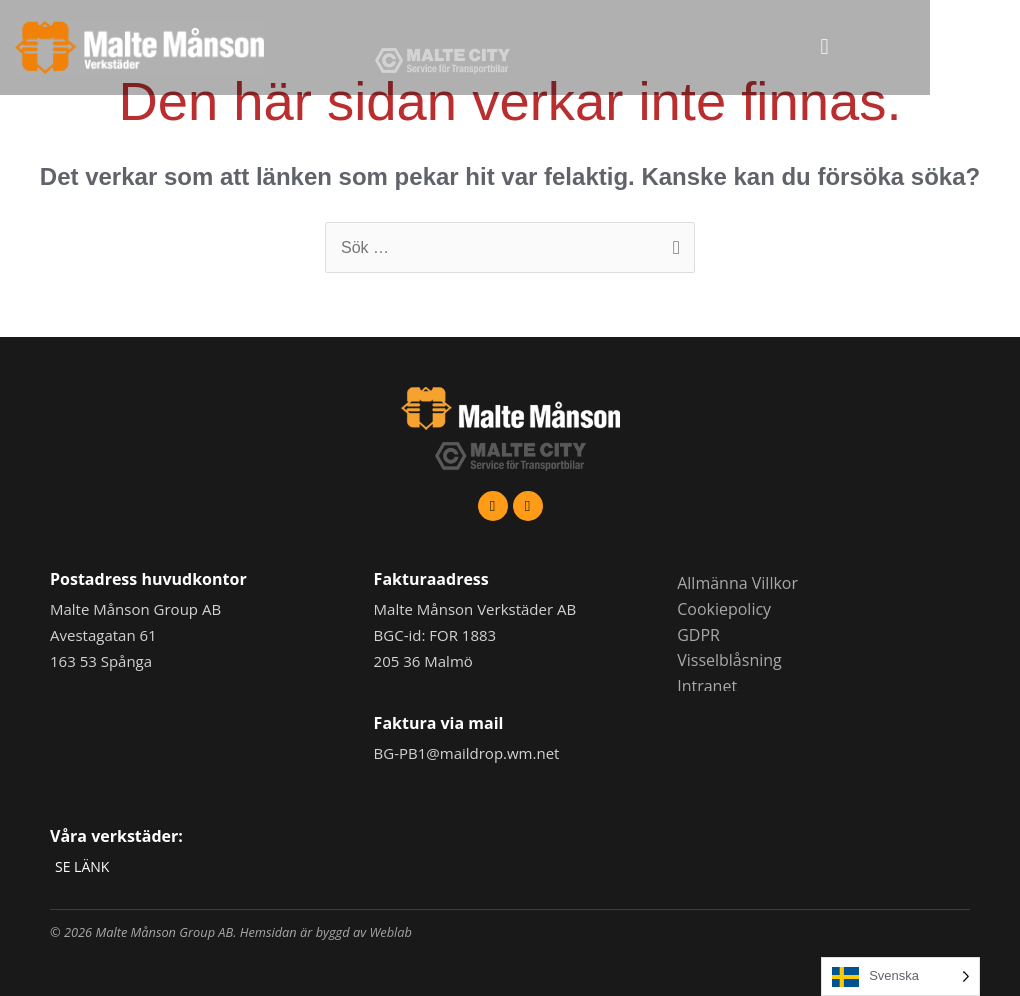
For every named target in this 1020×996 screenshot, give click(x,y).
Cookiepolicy (724, 609)
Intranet (707, 686)
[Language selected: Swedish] (900, 976)
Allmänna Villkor (737, 583)
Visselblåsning (729, 660)
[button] (905, 47)
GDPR (698, 635)
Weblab (390, 932)
